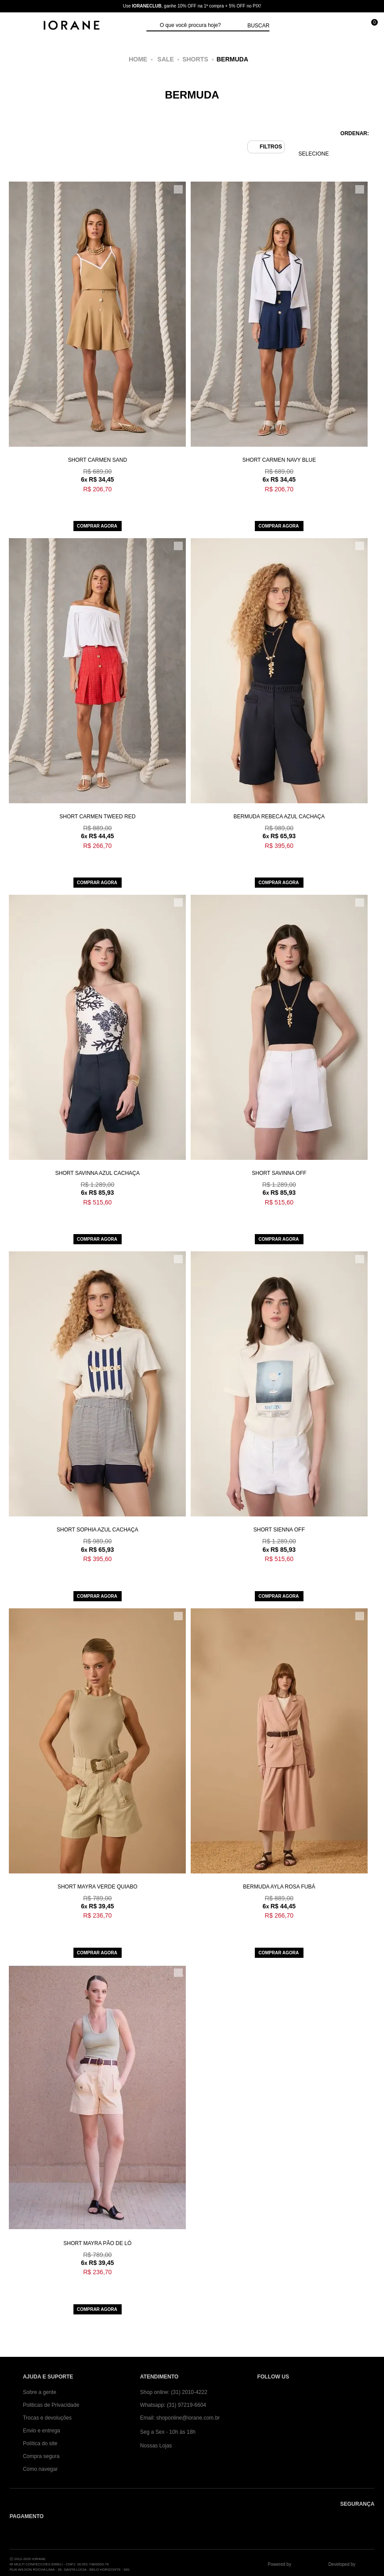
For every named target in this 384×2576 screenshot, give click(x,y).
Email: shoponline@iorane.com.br (180, 2418)
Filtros (271, 147)
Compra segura (41, 2456)
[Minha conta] (330, 26)
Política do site (40, 2443)
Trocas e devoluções (47, 2418)
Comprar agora (97, 526)
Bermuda (233, 59)
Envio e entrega (41, 2431)
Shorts (195, 59)
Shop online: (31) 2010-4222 (173, 2392)
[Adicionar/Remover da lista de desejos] (178, 189)
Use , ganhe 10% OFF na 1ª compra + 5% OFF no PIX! (192, 6)
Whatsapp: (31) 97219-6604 (173, 2405)
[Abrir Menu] (16, 26)
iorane (141, 59)
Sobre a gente (39, 2392)
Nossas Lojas (156, 2446)
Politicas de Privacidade (51, 2405)
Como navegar (40, 2469)
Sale (165, 59)
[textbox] (201, 25)
